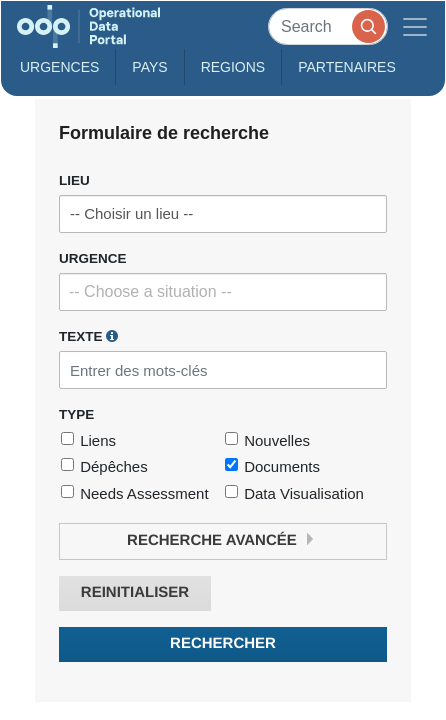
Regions (233, 67)
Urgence (93, 258)
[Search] (328, 26)
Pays (149, 67)
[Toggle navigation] (415, 26)
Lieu (74, 180)
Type (76, 414)
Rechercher (223, 643)
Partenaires (347, 67)
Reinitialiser (135, 592)
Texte (88, 336)
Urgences (59, 67)
